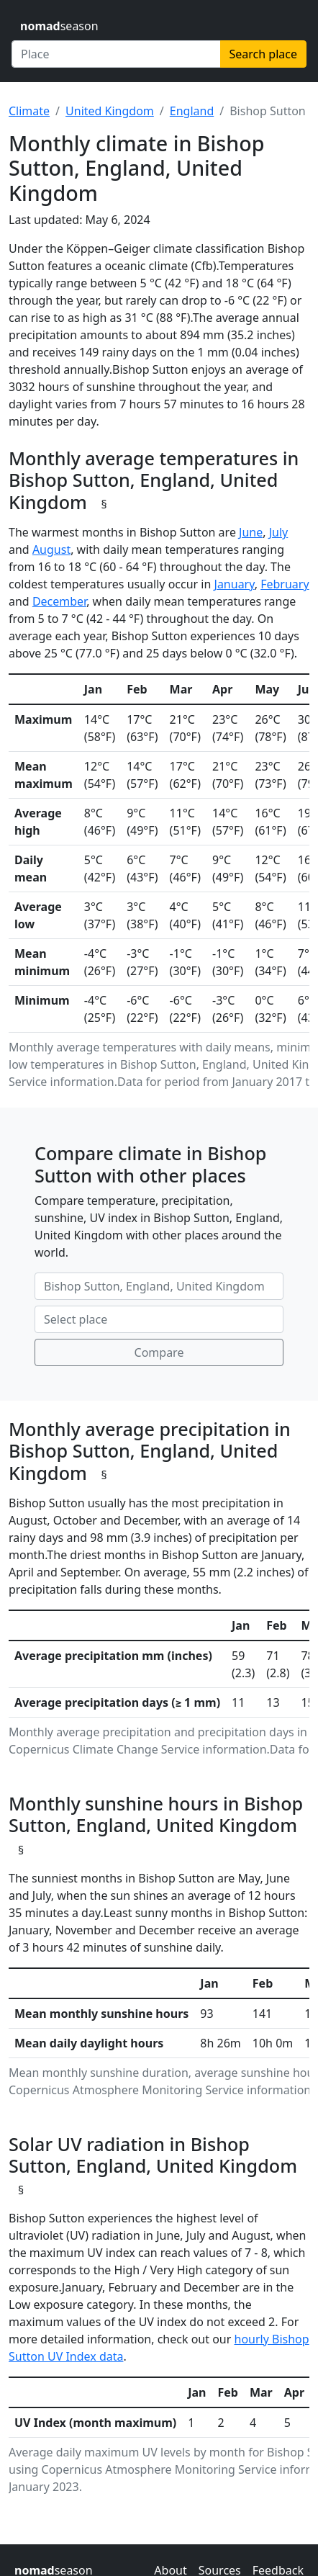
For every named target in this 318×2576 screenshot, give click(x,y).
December (59, 601)
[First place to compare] (159, 1286)
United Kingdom (109, 111)
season (59, 26)
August (51, 549)
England (192, 111)
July (279, 532)
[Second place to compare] (159, 1319)
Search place (263, 54)
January (234, 584)
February (284, 584)
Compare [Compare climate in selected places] (159, 1352)
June (251, 532)
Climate (29, 111)
